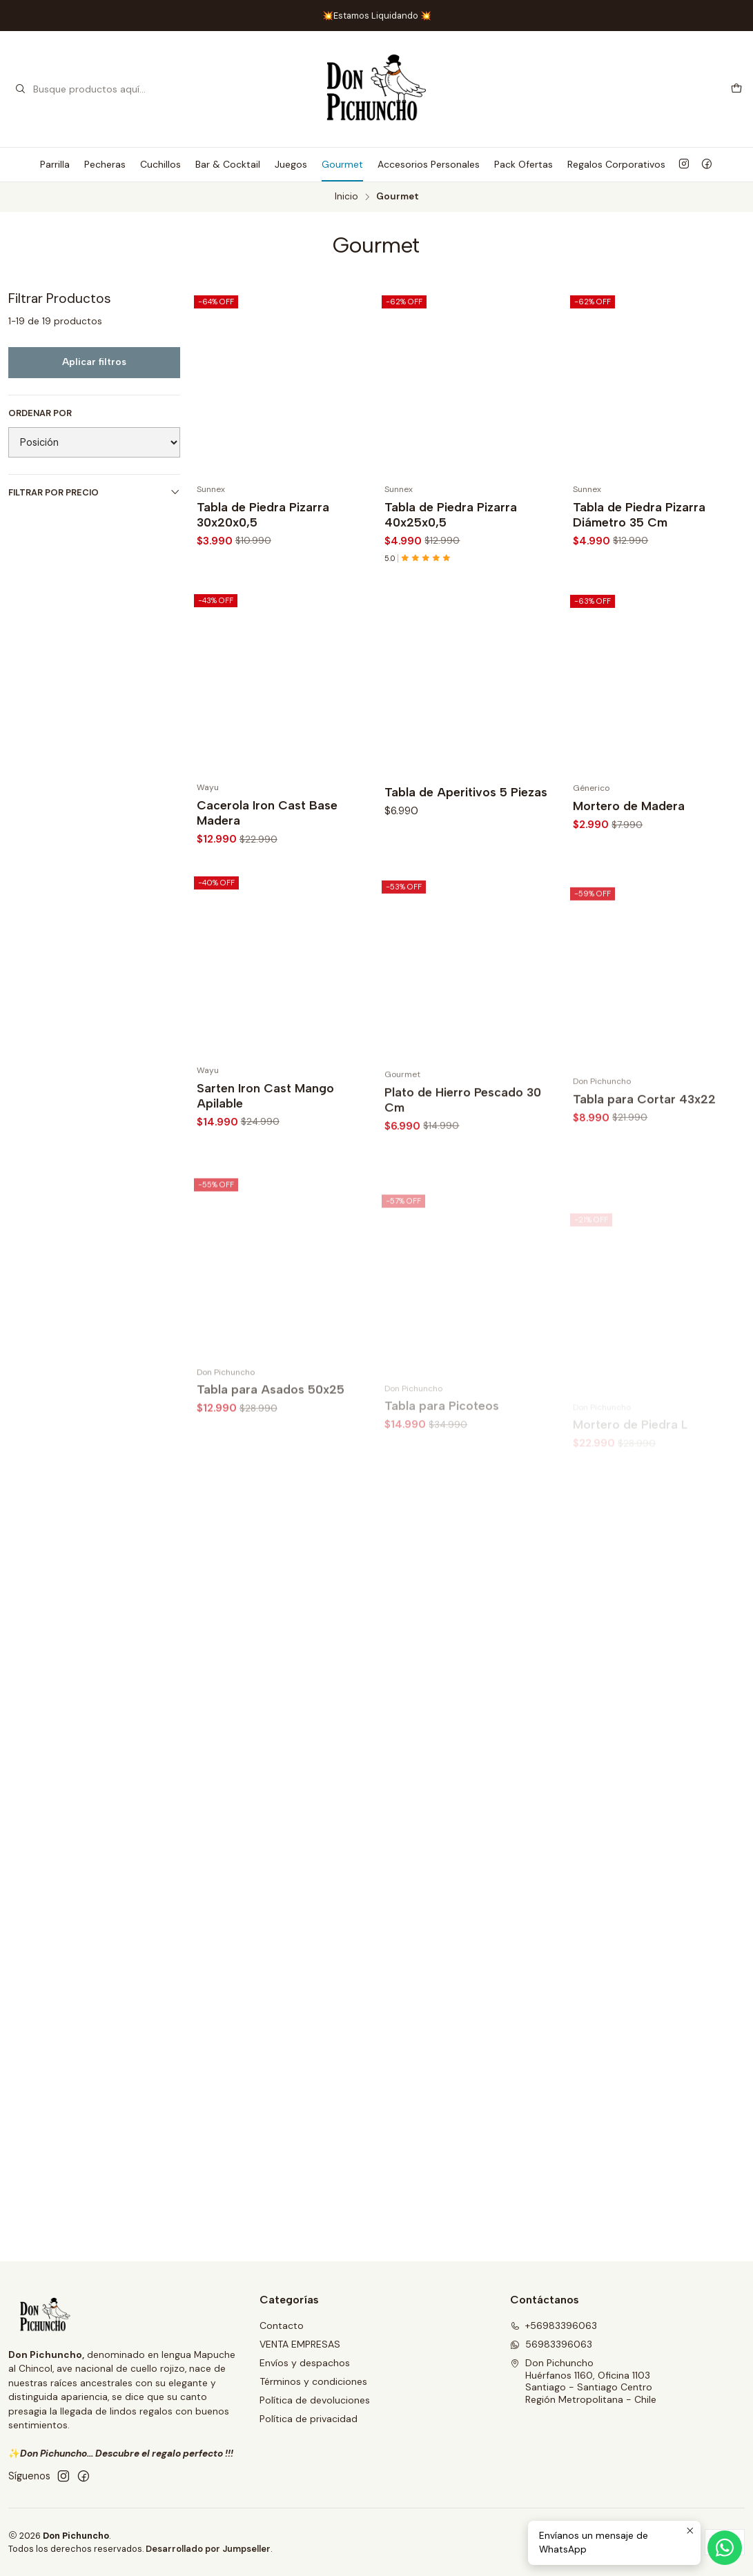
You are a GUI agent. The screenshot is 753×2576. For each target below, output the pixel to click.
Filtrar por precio (94, 492)
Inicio (346, 196)
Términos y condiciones (313, 2381)
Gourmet (342, 164)
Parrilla (55, 164)
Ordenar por (40, 413)
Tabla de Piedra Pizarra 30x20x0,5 (263, 514)
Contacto (282, 2325)
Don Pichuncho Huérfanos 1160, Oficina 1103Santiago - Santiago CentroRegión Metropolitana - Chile (583, 2381)
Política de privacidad (309, 2418)
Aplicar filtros (94, 362)
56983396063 (551, 2344)
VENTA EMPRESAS (300, 2344)
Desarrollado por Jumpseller (208, 2549)
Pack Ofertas (523, 164)
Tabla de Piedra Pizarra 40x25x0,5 (450, 514)
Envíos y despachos (305, 2363)
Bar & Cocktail (227, 164)
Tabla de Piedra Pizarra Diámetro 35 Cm (639, 514)
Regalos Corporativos (616, 164)
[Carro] (736, 89)
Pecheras (105, 164)
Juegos (291, 164)
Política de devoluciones (315, 2400)
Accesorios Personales (429, 164)
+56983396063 (553, 2325)
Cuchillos (160, 164)
